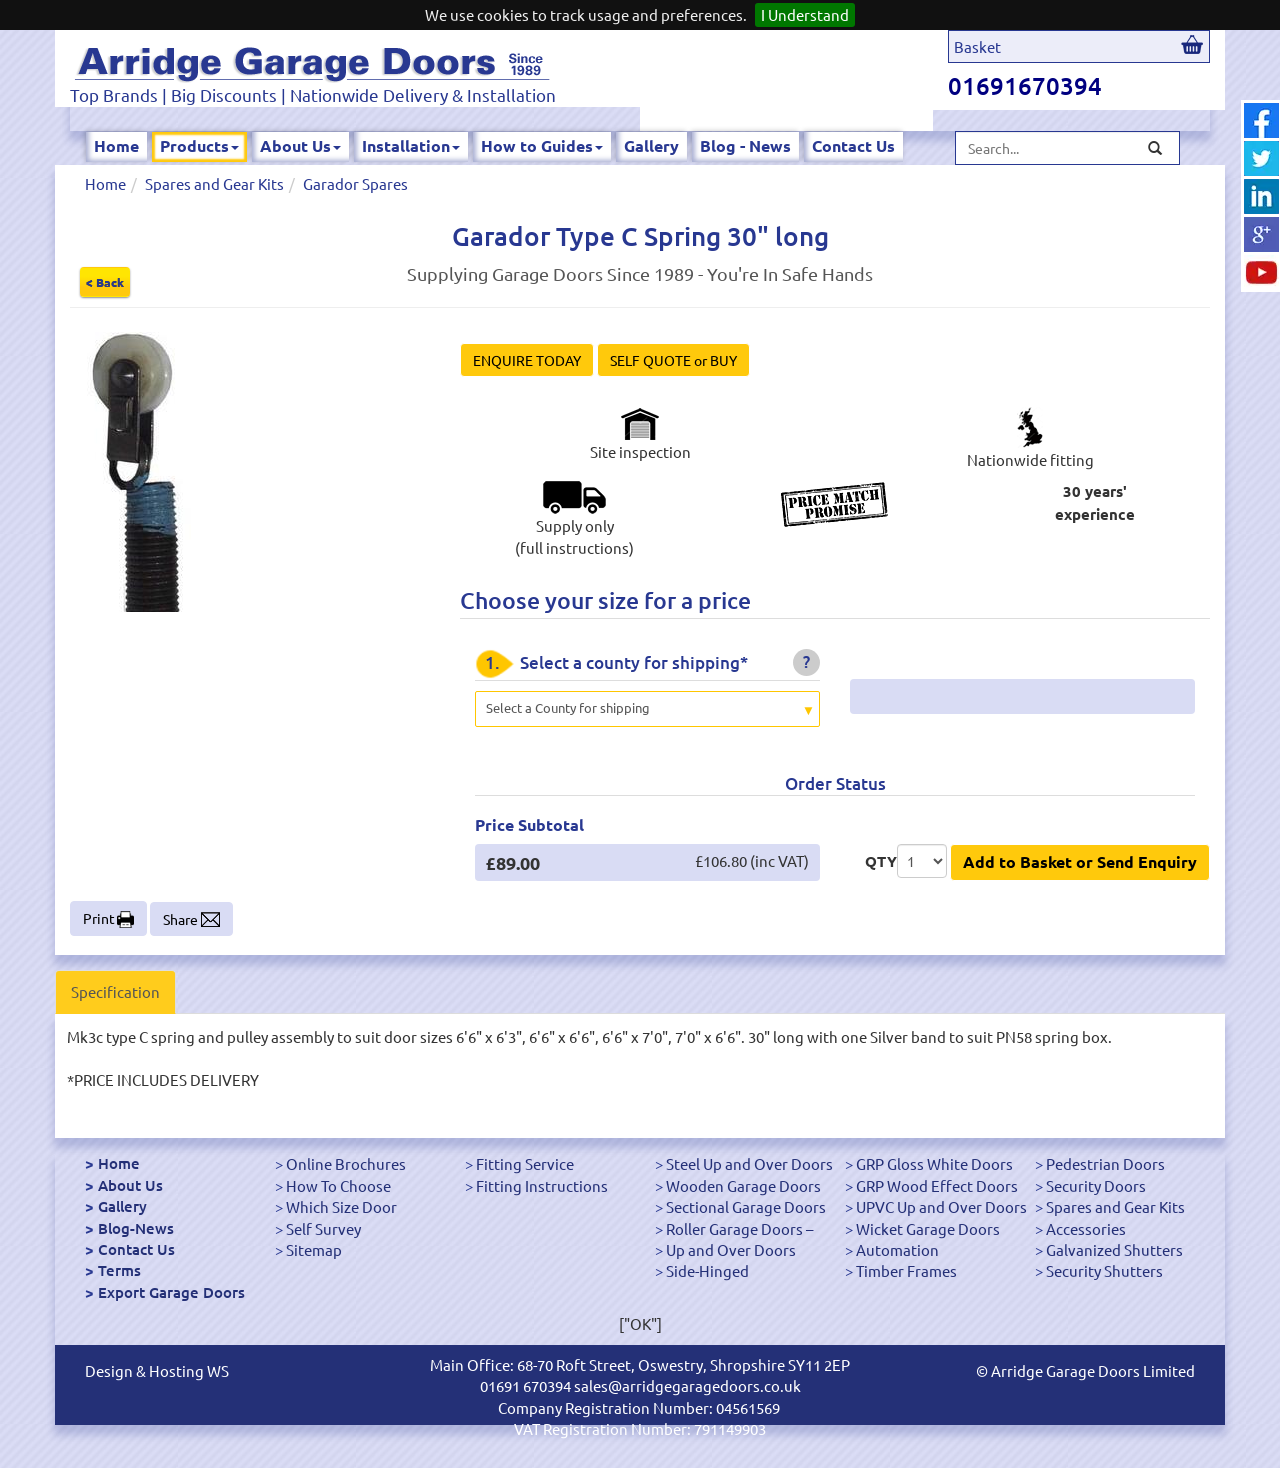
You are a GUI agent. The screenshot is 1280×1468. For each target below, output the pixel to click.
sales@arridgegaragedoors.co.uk (687, 1385)
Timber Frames (906, 1270)
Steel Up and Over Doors (749, 1163)
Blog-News (136, 1228)
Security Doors (1096, 1185)
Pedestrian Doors (1105, 1163)
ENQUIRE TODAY (527, 360)
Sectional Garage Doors (746, 1206)
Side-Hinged (707, 1270)
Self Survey (323, 1228)
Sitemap (314, 1249)
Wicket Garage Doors (928, 1228)
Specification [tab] (115, 991)
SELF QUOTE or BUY (673, 360)
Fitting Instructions (542, 1185)
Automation (897, 1249)
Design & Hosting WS (157, 1370)
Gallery (651, 145)
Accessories (1086, 1228)
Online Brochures (346, 1163)
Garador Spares (355, 183)
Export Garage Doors (171, 1292)
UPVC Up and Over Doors (941, 1206)
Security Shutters (1104, 1270)
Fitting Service (525, 1163)
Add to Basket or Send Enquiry (1080, 861)
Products (199, 145)
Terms (119, 1270)
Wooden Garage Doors (743, 1185)
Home (116, 145)
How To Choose (338, 1185)
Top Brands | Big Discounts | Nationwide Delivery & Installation (313, 94)
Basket (977, 46)
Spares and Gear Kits (214, 183)
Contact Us (853, 145)
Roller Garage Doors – (739, 1228)
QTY (881, 861)
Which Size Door (341, 1206)
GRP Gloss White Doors (934, 1163)
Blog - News (745, 145)
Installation (411, 145)
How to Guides (542, 145)
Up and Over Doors (731, 1249)
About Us (300, 145)
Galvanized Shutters (1114, 1249)
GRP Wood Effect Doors (937, 1185)
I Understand (805, 14)
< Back (105, 282)
